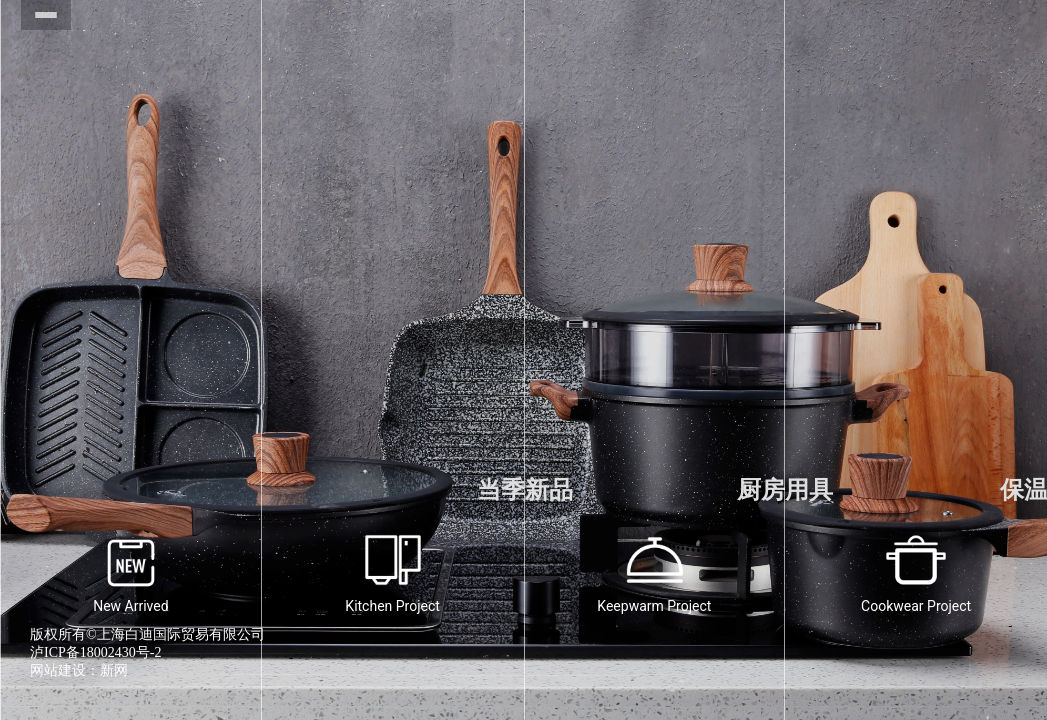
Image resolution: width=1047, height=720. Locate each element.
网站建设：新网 (79, 670)
